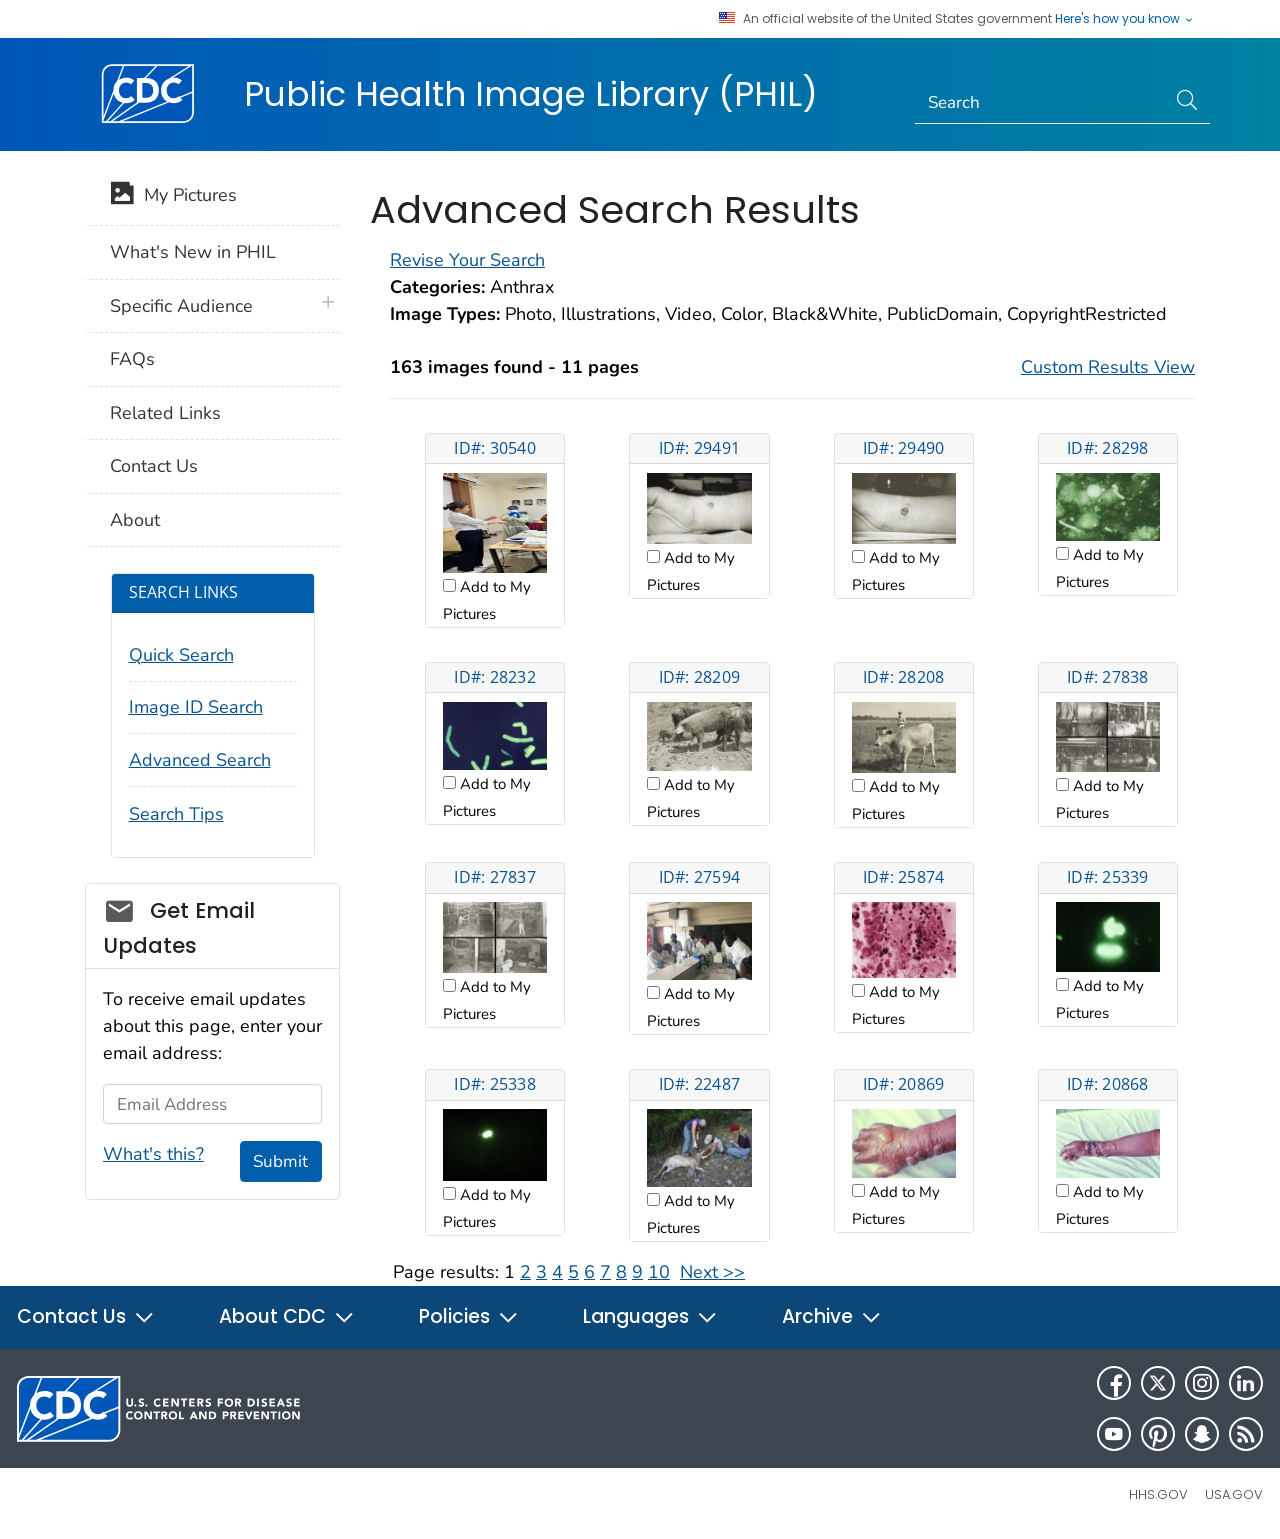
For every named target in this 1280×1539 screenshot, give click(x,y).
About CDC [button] (287, 1316)
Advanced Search (200, 760)
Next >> (712, 1272)
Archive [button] (832, 1316)
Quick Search (181, 655)
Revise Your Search (467, 260)
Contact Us (154, 466)
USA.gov (1234, 1494)
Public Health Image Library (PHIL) (531, 94)
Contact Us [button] (86, 1316)
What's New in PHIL (193, 252)
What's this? (153, 1154)
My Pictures (173, 197)
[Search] (1040, 103)
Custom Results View (1108, 367)
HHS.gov (1158, 1494)
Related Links (165, 413)
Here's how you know (1125, 19)
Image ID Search (196, 707)
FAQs (132, 359)
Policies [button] (469, 1316)
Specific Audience (181, 306)
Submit (280, 1161)
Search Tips (176, 814)
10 (659, 1272)
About (135, 520)
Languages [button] (650, 1316)
